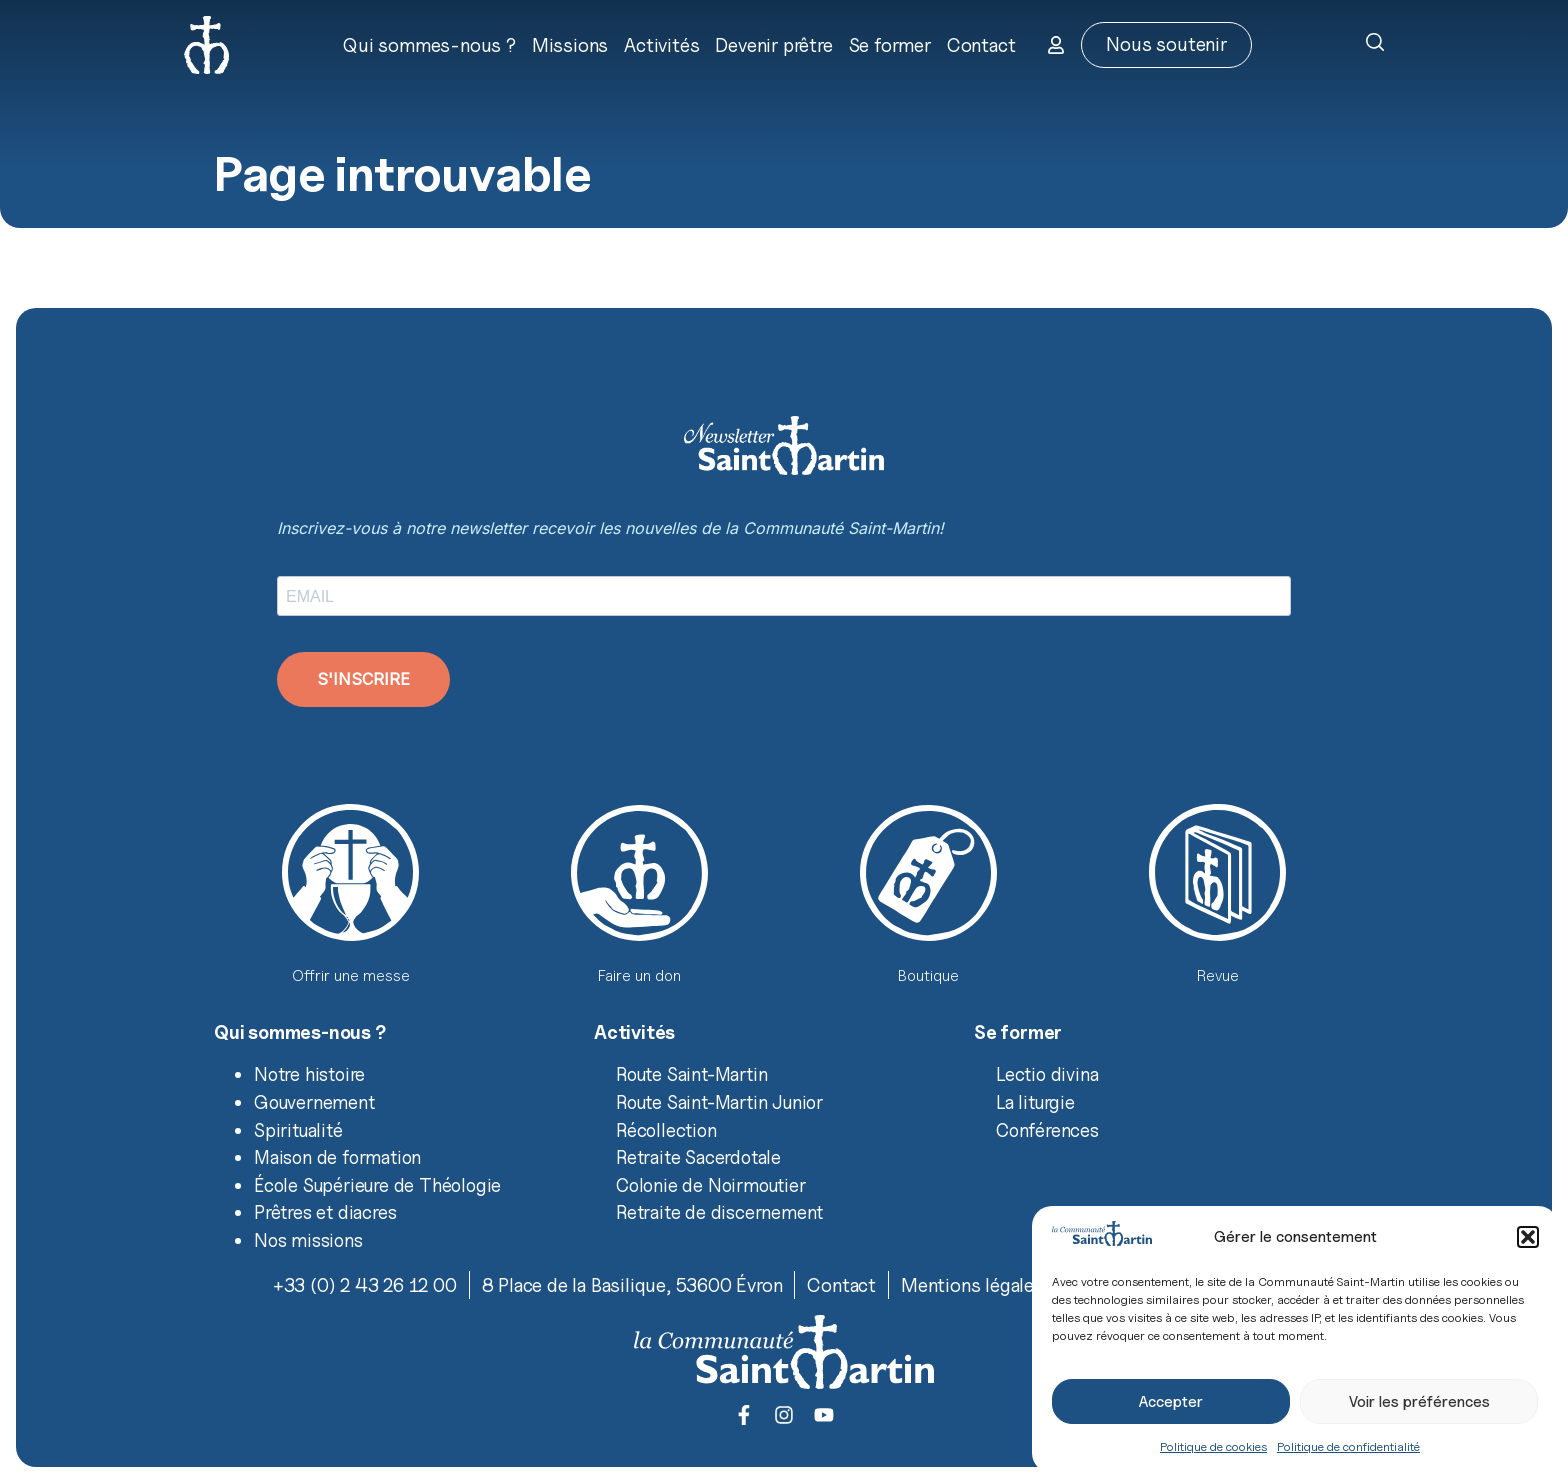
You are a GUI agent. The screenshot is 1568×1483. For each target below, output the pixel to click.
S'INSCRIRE (363, 679)
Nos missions (308, 1240)
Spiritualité (298, 1130)
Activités (661, 45)
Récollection (666, 1130)
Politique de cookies (1213, 1446)
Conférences (1047, 1130)
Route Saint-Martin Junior (719, 1102)
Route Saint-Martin (691, 1074)
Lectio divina (1047, 1074)
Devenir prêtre (773, 45)
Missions (570, 45)
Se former (890, 45)
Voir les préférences (1419, 1402)
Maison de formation (337, 1157)
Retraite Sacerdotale (698, 1157)
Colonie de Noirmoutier (711, 1185)
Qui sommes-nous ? (429, 45)
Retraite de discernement (719, 1212)
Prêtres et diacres (325, 1212)
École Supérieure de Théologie (377, 1185)
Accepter (1171, 1402)
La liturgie (1035, 1102)
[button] (1528, 1237)
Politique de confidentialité (1348, 1446)
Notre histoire (309, 1074)
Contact (981, 45)
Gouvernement (314, 1102)
